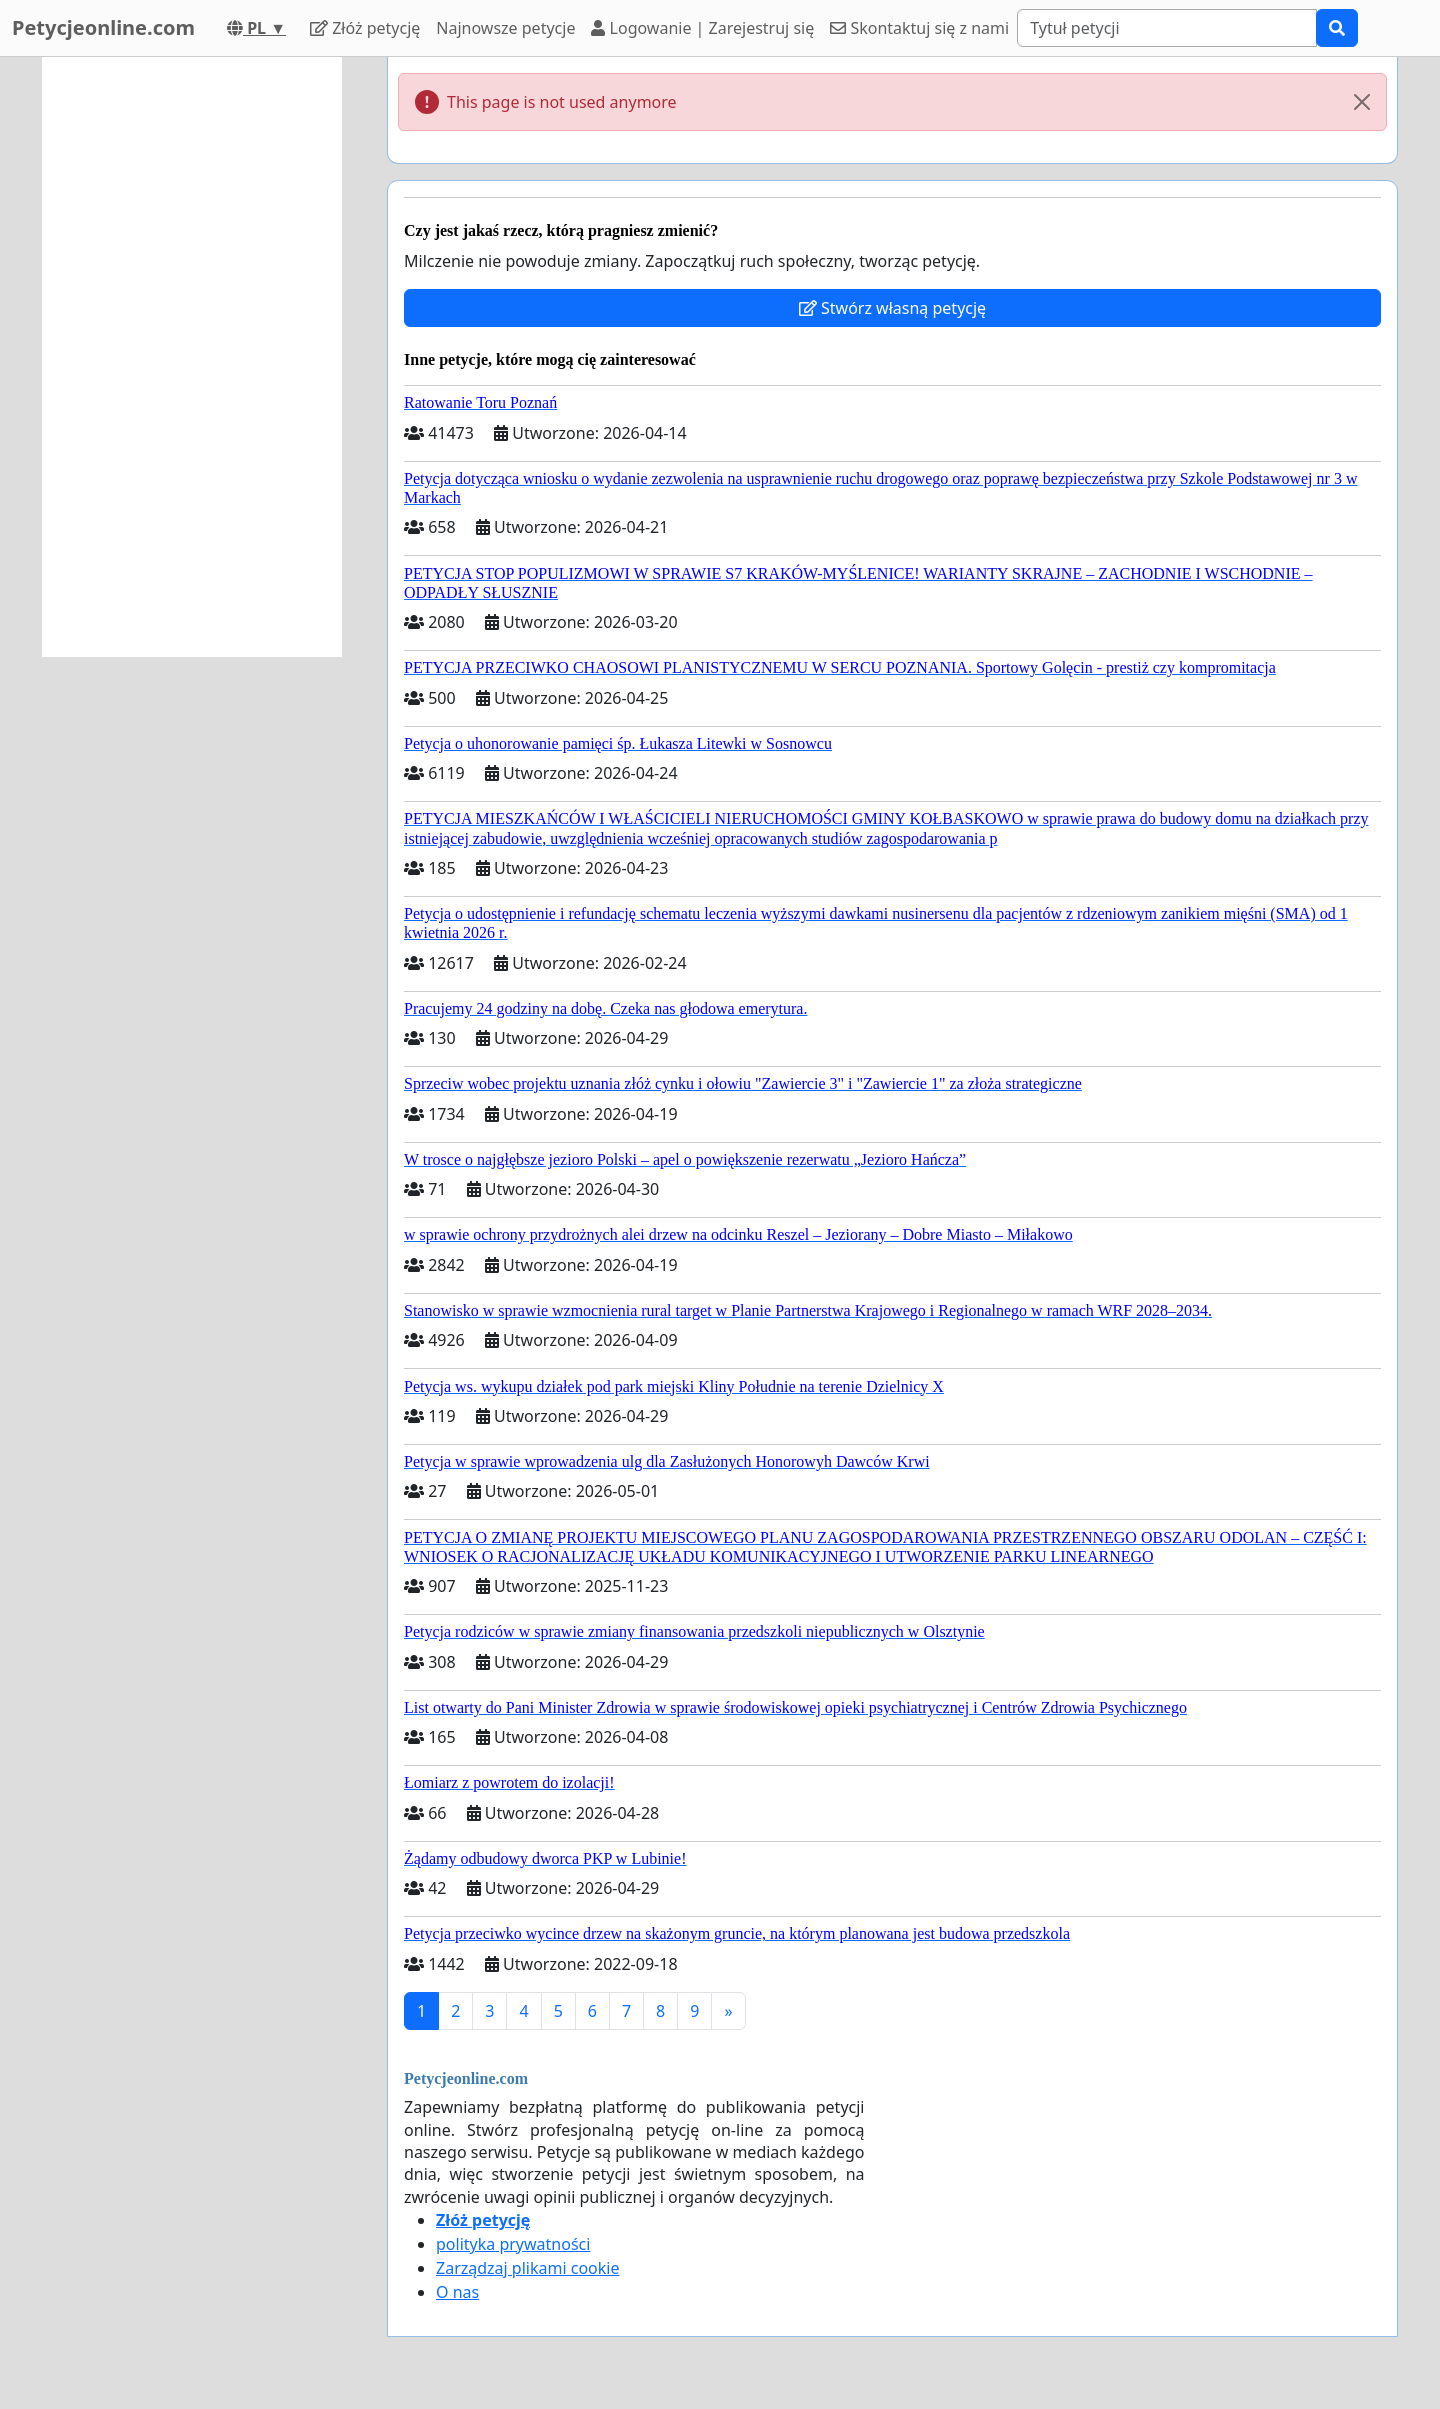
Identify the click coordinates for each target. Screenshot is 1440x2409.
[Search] (1167, 28)
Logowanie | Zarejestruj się (702, 28)
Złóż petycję (365, 28)
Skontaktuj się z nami (919, 28)
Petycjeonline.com (103, 27)
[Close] (1362, 102)
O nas (457, 2292)
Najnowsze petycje (505, 28)
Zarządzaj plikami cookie (527, 2268)
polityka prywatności (513, 2244)
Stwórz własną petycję (892, 308)
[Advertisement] (192, 357)
